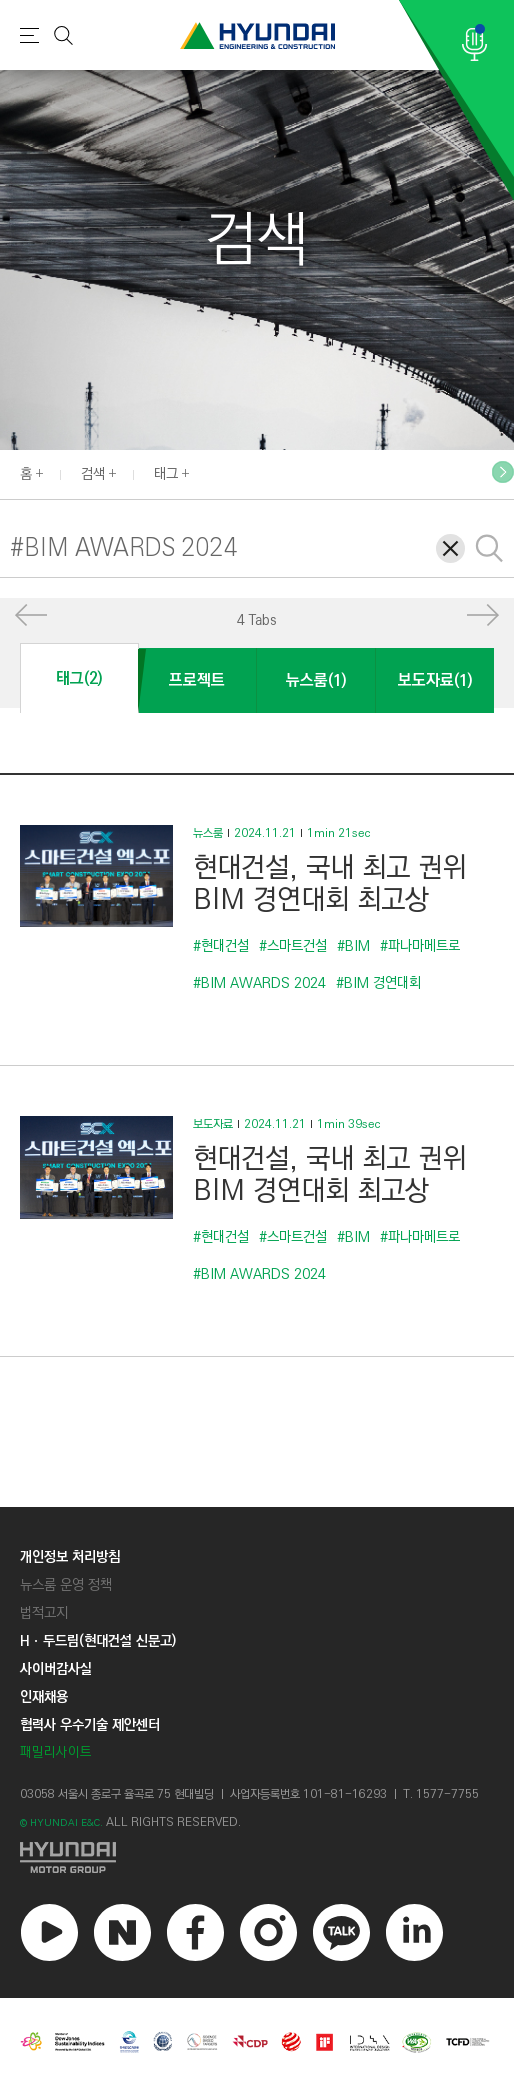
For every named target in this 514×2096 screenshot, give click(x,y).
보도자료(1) (435, 680)
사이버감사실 (56, 1669)
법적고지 (44, 1613)
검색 (93, 474)
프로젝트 (197, 680)
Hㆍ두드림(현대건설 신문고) (98, 1641)
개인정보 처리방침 (70, 1557)
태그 (166, 474)
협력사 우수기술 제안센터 (90, 1725)
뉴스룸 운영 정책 (66, 1585)
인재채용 (44, 1697)
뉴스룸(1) (316, 680)
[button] (503, 472)
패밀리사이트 (56, 1752)
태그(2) (79, 678)
